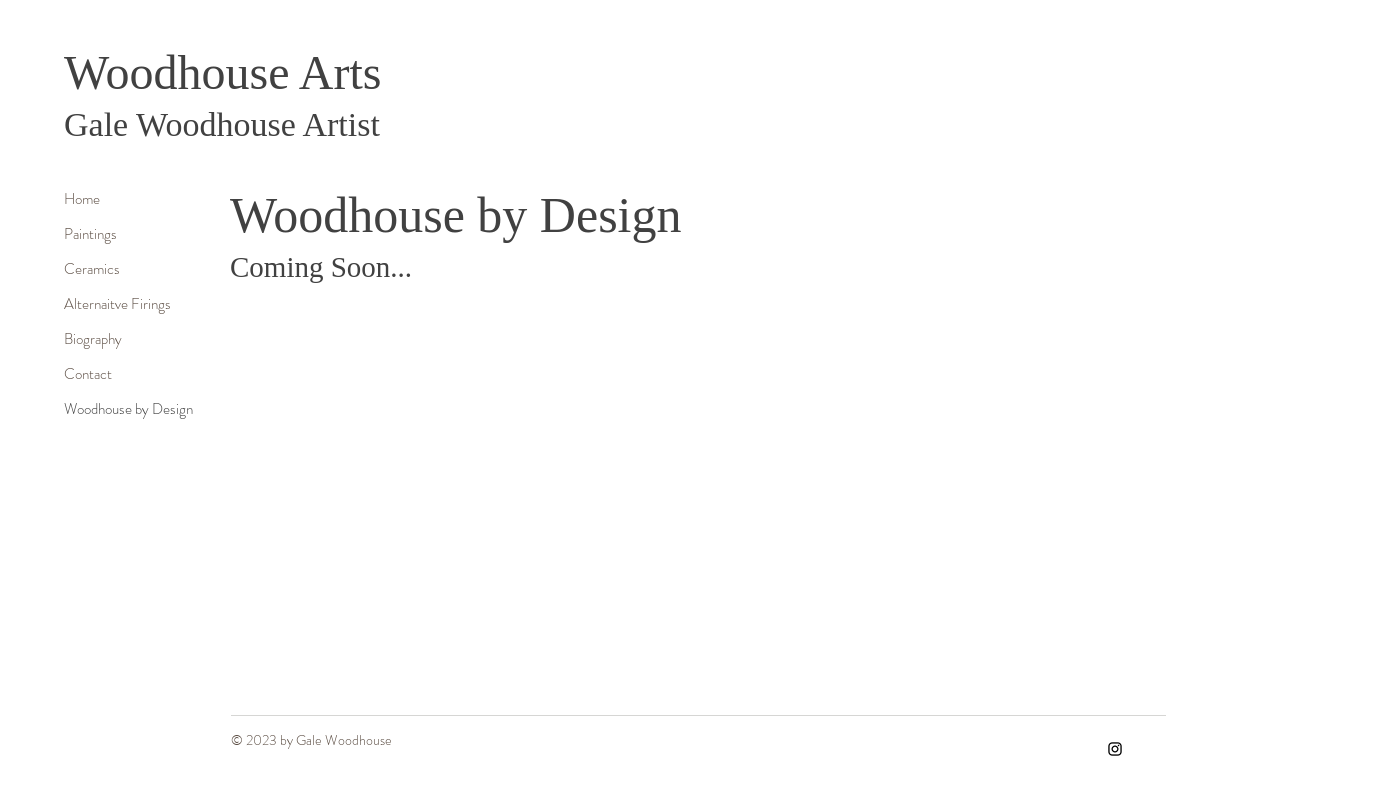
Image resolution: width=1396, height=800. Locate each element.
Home (82, 199)
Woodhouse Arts (222, 72)
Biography (93, 339)
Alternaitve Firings (117, 304)
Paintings (90, 234)
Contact (88, 374)
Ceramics (92, 269)
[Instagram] (1115, 749)
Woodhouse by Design (128, 409)
